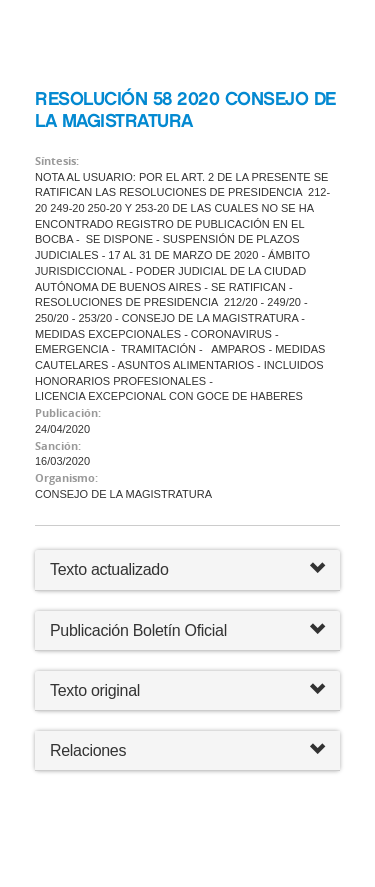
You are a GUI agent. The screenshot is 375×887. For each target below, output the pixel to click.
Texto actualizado (109, 569)
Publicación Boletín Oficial (138, 630)
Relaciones (187, 750)
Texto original (95, 690)
